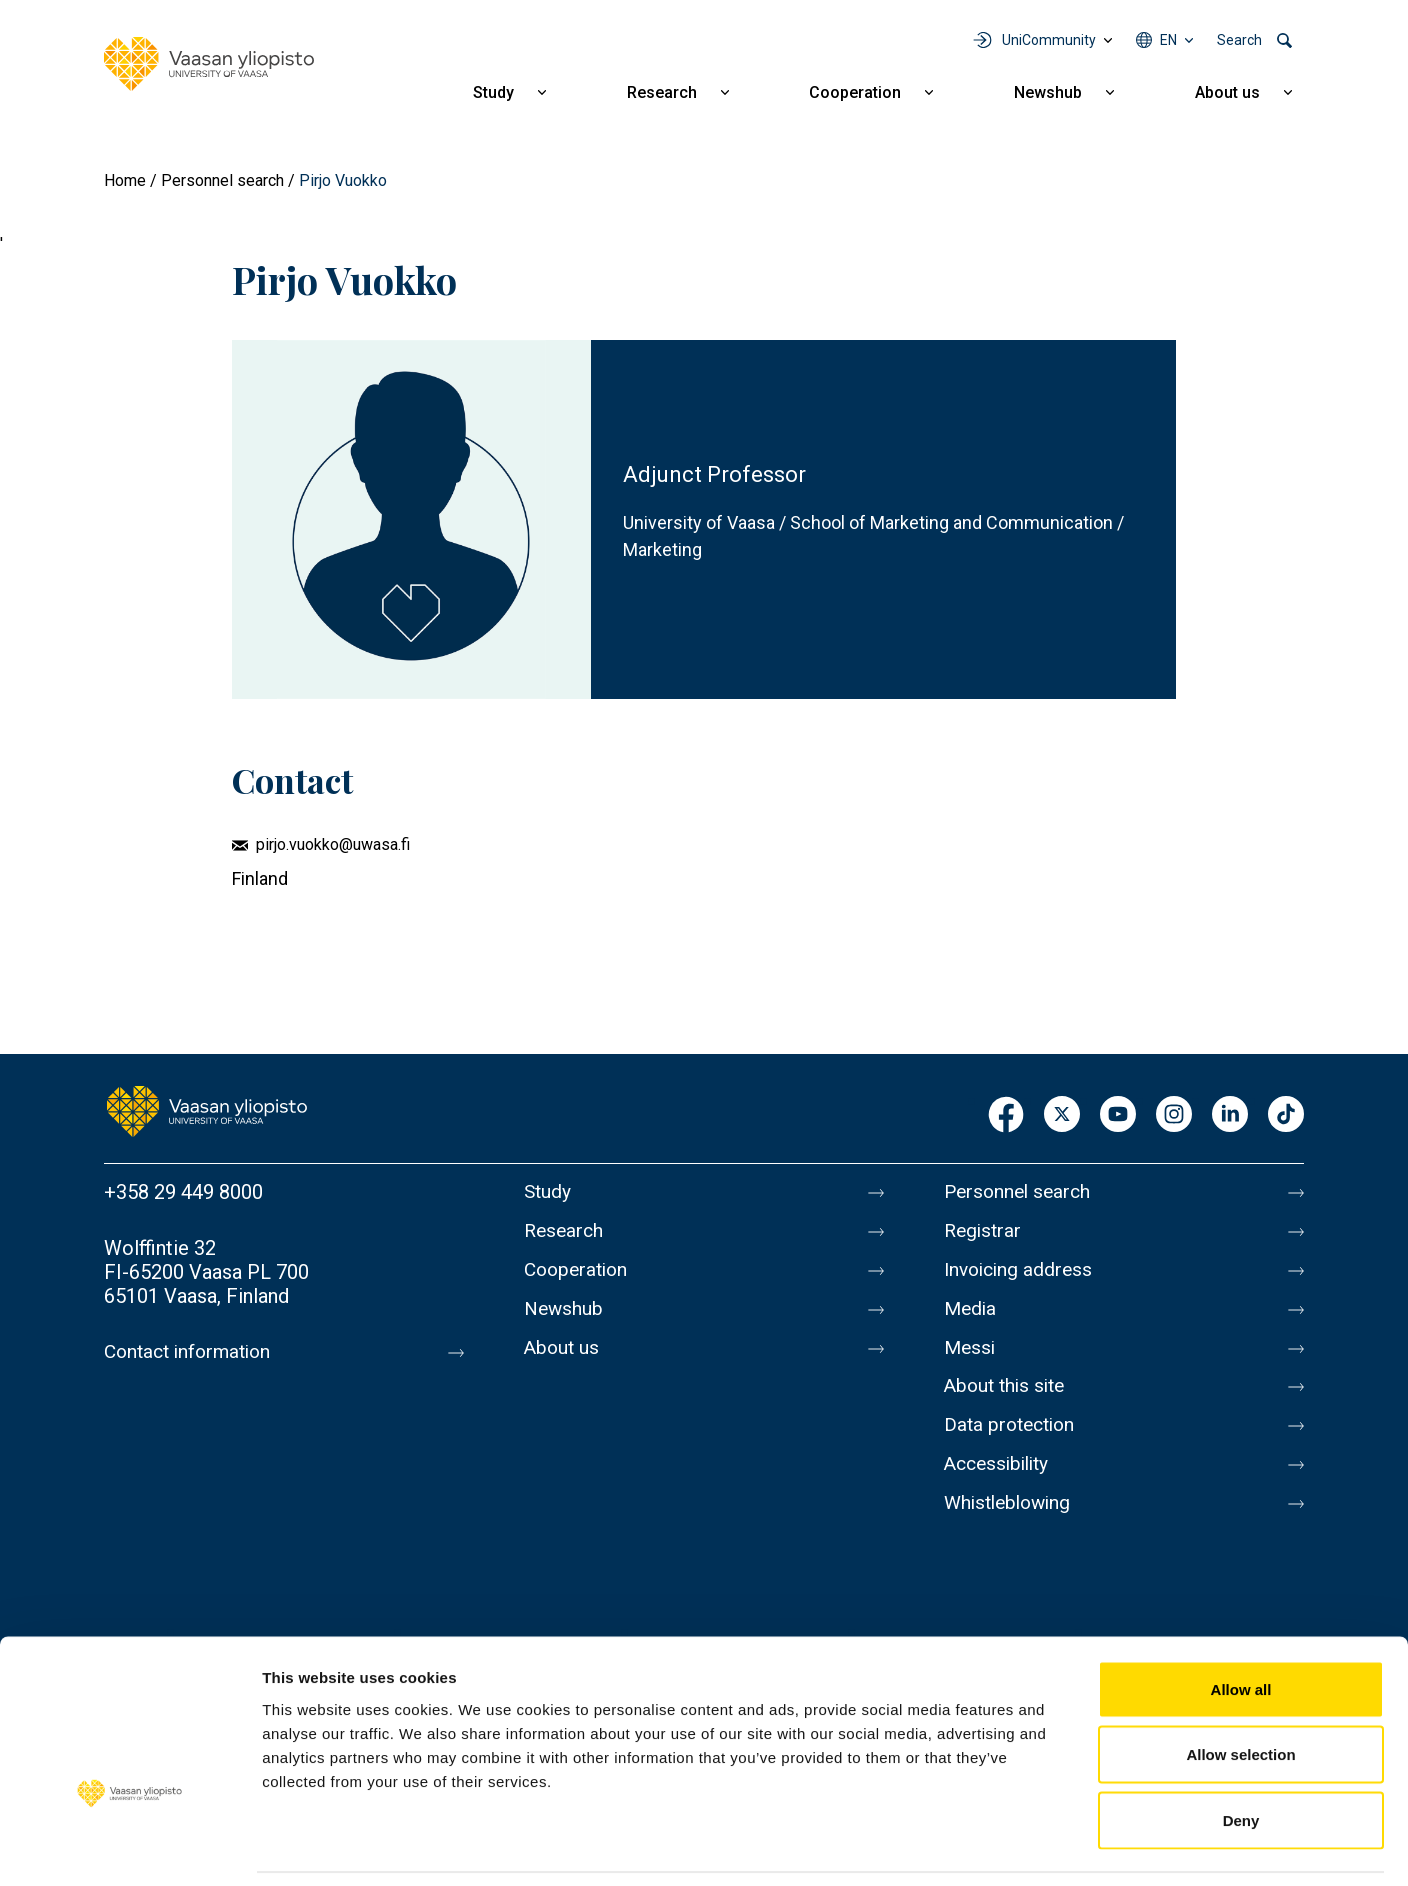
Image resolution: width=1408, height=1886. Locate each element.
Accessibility (1000, 1486)
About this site (1008, 1402)
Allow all (1241, 1623)
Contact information (192, 1352)
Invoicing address (1021, 1276)
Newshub (1048, 92)
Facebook (1006, 1115)
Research (662, 92)
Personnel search (222, 180)
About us (1227, 92)
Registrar (984, 1234)
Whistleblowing (1011, 1528)
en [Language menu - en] (1168, 40)
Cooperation (855, 92)
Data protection (1013, 1444)
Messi (971, 1360)
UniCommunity (1049, 40)
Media (971, 1318)
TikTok (1286, 1115)
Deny (1241, 1754)
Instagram (1174, 1115)
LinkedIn (1230, 1115)
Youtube (1118, 1115)
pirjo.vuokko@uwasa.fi (333, 844)
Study (493, 92)
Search (1239, 40)
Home (125, 180)
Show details (1049, 1846)
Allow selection (1240, 1689)
